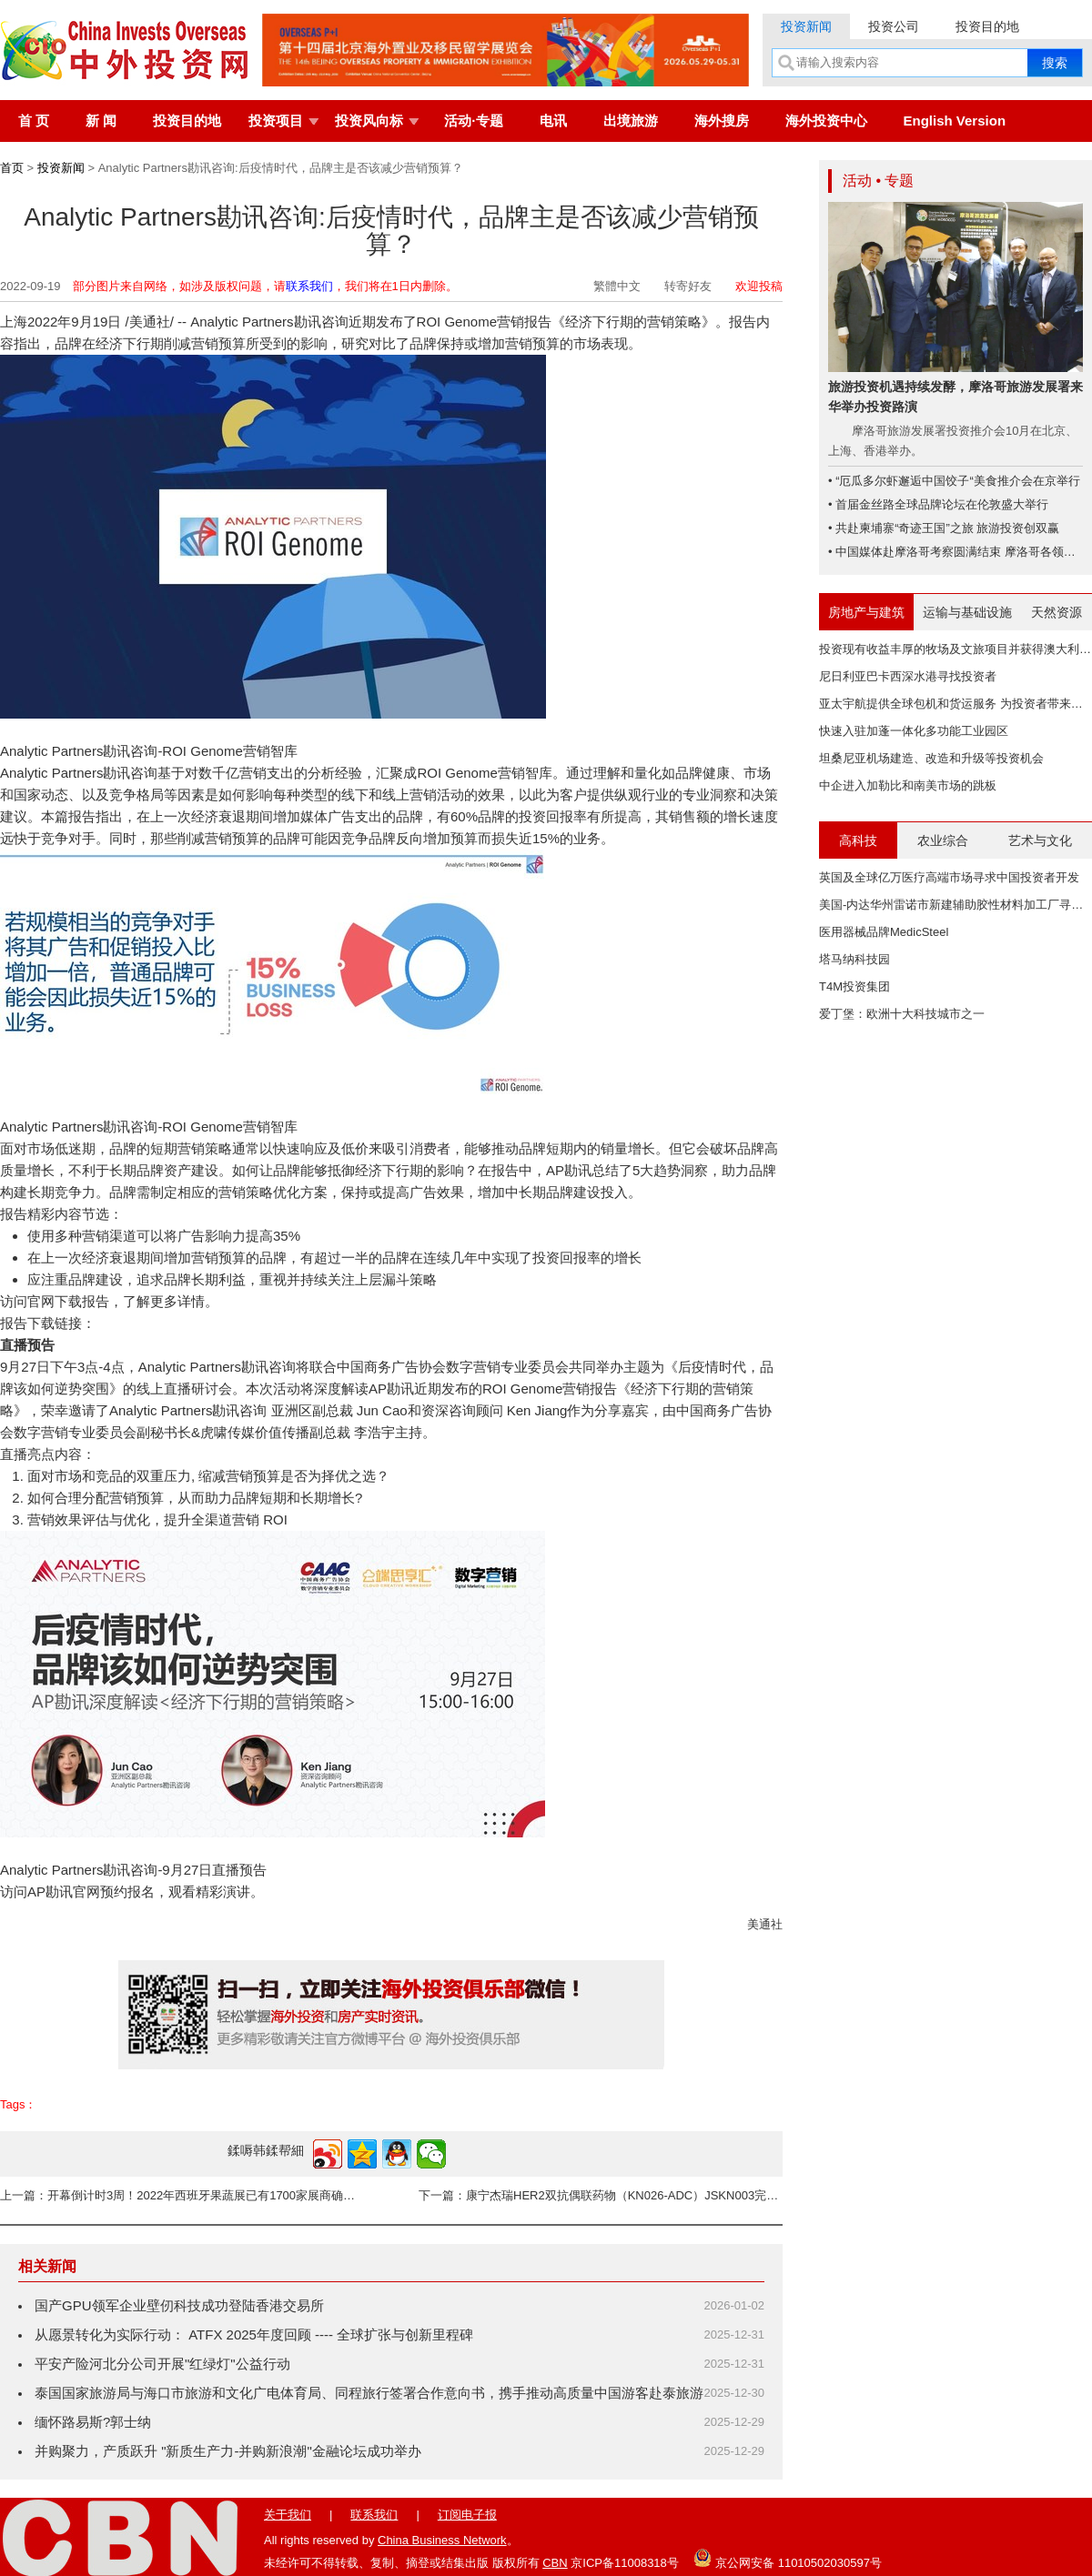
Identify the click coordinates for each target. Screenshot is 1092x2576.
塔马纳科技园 (854, 959)
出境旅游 (630, 120)
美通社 (765, 1924)
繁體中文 (617, 286)
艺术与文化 (1040, 840)
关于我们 (287, 2514)
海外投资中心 (826, 120)
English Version (955, 120)
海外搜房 (721, 120)
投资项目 (275, 120)
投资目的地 (987, 26)
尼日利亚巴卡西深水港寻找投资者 (907, 676)
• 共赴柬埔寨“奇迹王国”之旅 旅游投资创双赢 (943, 528)
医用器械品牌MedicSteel (883, 932)
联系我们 (309, 286)
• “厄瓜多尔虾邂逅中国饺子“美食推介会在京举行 (954, 481)
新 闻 (101, 120)
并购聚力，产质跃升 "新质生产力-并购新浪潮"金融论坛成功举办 (228, 2451)
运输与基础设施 (967, 612)
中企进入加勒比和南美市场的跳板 (907, 785)
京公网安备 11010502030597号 (787, 2558)
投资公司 (893, 26)
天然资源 (1056, 612)
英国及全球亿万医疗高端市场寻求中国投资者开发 (949, 877)
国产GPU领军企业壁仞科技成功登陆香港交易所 (179, 2305)
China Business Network (442, 2540)
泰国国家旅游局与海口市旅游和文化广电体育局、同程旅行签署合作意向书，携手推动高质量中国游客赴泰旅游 (369, 2392)
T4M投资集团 (854, 986)
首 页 (33, 120)
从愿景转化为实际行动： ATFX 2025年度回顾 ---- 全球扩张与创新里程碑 (254, 2334)
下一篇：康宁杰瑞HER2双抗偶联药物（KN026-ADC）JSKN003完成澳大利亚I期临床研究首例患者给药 (601, 2195)
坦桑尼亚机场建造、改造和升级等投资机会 (931, 758)
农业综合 (942, 840)
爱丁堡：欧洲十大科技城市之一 (902, 1014)
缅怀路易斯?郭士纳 (93, 2422)
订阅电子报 (467, 2514)
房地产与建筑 (866, 612)
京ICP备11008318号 (625, 2563)
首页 (12, 168)
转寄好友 (688, 286)
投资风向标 (369, 120)
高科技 (858, 840)
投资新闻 (806, 26)
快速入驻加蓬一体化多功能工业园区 (913, 731)
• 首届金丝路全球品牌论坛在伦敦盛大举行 (938, 504)
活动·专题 (473, 120)
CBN (554, 2563)
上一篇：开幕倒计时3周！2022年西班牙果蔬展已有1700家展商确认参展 (182, 2195)
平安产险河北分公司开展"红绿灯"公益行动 (162, 2363)
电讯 (553, 120)
